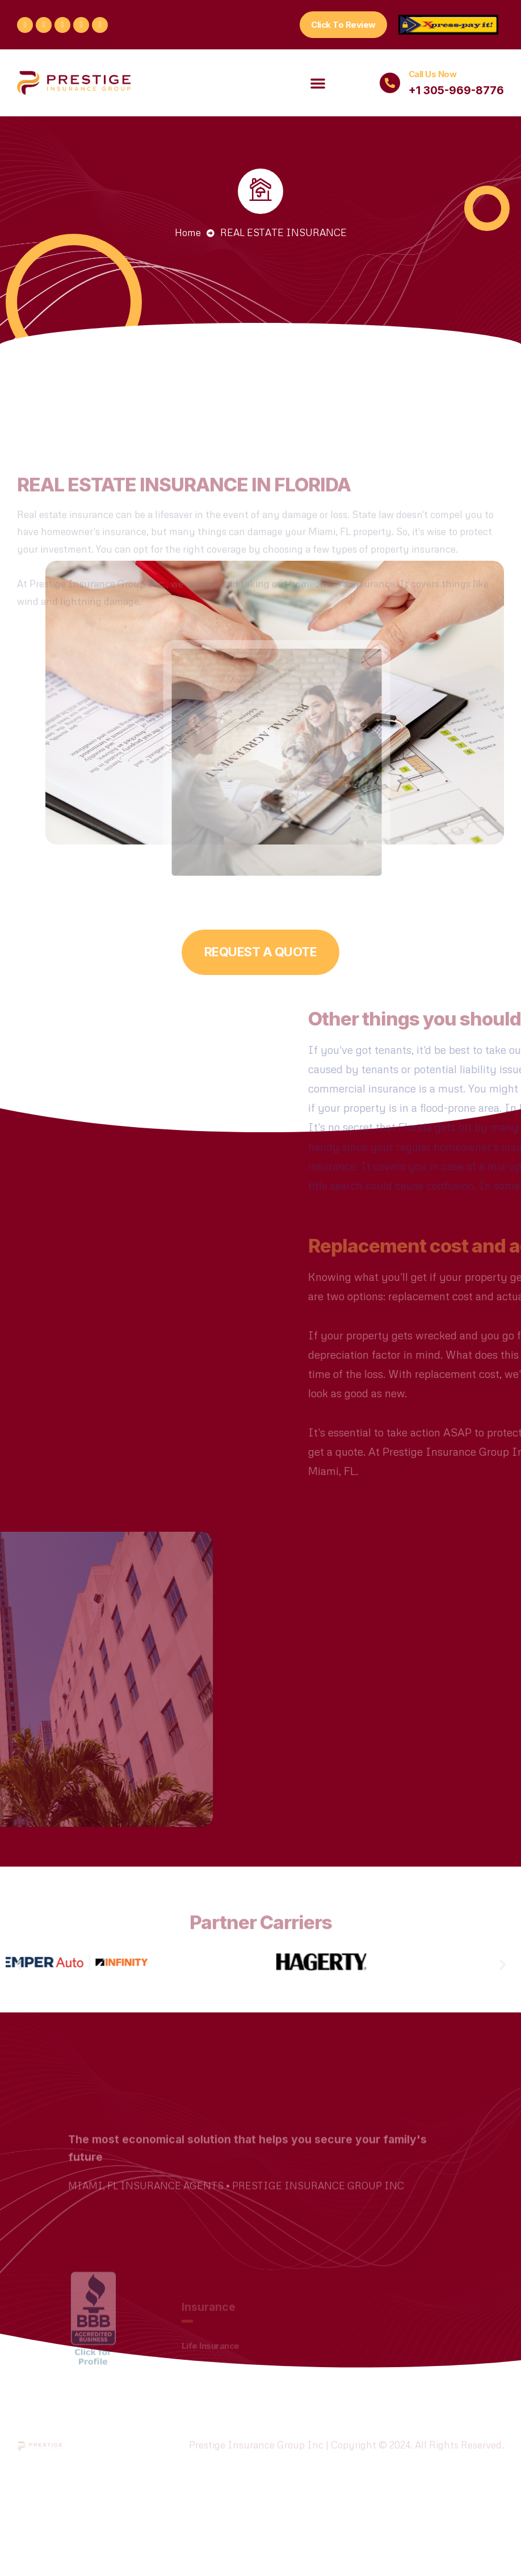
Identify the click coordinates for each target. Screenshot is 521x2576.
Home (188, 232)
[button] (343, 24)
